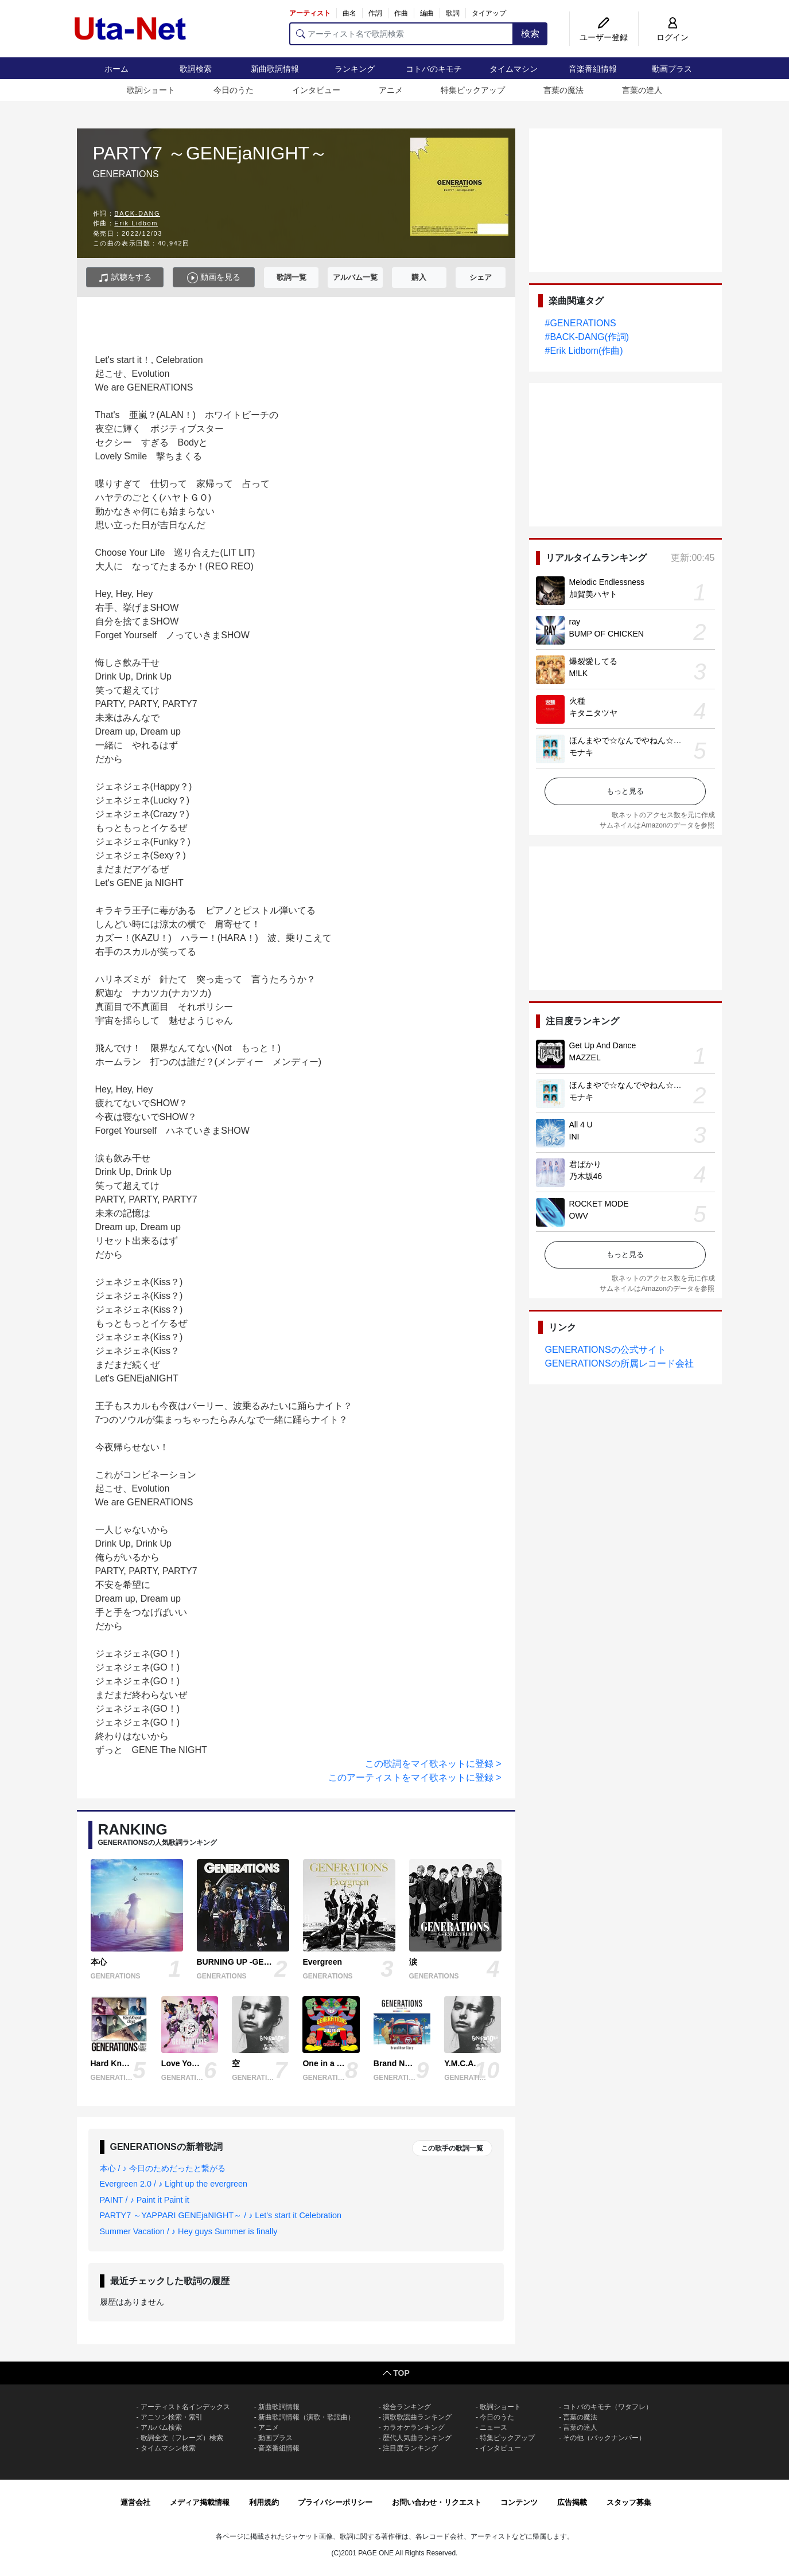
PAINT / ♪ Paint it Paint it (144, 2199)
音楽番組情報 (593, 68)
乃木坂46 (586, 1176)
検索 (530, 33)
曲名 (349, 13)
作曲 (401, 13)
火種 (577, 700)
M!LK (578, 673)
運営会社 (135, 2502)
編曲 (427, 13)
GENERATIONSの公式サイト (605, 1350)
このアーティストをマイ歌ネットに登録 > (415, 1777)
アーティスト (310, 13)
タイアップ (489, 13)
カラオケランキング (414, 2427)
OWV (578, 1215)
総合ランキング (407, 2407)
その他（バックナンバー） (604, 2438)
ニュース (493, 2427)
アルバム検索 (161, 2427)
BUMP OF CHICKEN (606, 633)
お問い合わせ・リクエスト (436, 2502)
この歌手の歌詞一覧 (452, 2148)
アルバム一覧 (355, 277)
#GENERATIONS (580, 323)
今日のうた (233, 90)
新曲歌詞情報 (275, 68)
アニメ (391, 90)
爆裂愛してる (593, 661)
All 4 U (581, 1124)
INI (574, 1136)
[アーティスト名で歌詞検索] (401, 33)
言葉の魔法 (563, 90)
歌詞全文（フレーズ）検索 (182, 2438)
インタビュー (316, 90)
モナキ (581, 752)
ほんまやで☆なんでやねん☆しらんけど (641, 740)
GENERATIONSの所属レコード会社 (619, 1363)
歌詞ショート (151, 90)
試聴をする (124, 277)
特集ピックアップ (473, 90)
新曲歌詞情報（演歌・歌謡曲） (306, 2417)
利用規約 (264, 2502)
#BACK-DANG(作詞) (587, 337)
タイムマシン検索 (168, 2448)
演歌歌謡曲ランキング (417, 2417)
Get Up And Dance (602, 1045)
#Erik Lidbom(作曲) (584, 351)
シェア (480, 277)
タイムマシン (513, 68)
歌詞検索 (196, 68)
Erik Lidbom (136, 223)
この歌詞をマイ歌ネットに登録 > (433, 1764)
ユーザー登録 (604, 37)
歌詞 (453, 13)
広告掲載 (572, 2502)
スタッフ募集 (629, 2502)
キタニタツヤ (593, 712)
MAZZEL (585, 1057)
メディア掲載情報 (200, 2502)
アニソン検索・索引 (172, 2417)
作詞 (375, 13)
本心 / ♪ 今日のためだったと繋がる (163, 2168)
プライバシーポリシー (335, 2502)
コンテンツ (519, 2502)
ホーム (116, 68)
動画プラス (672, 68)
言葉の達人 (642, 90)
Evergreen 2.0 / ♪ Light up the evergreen (174, 2183)
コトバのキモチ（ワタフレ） (607, 2407)
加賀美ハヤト (593, 594)
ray (574, 621)
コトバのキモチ (434, 68)
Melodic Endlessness (607, 582)
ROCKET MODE (599, 1203)
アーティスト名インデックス (185, 2407)
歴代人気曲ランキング (417, 2438)
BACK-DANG (137, 213)
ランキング (355, 68)
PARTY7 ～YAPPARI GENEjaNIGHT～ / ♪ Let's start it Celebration (221, 2215)
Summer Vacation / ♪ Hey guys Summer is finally (189, 2231)
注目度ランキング (410, 2448)
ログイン (672, 37)
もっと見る (625, 791)
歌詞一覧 (291, 277)
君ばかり (585, 1164)
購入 (418, 277)
